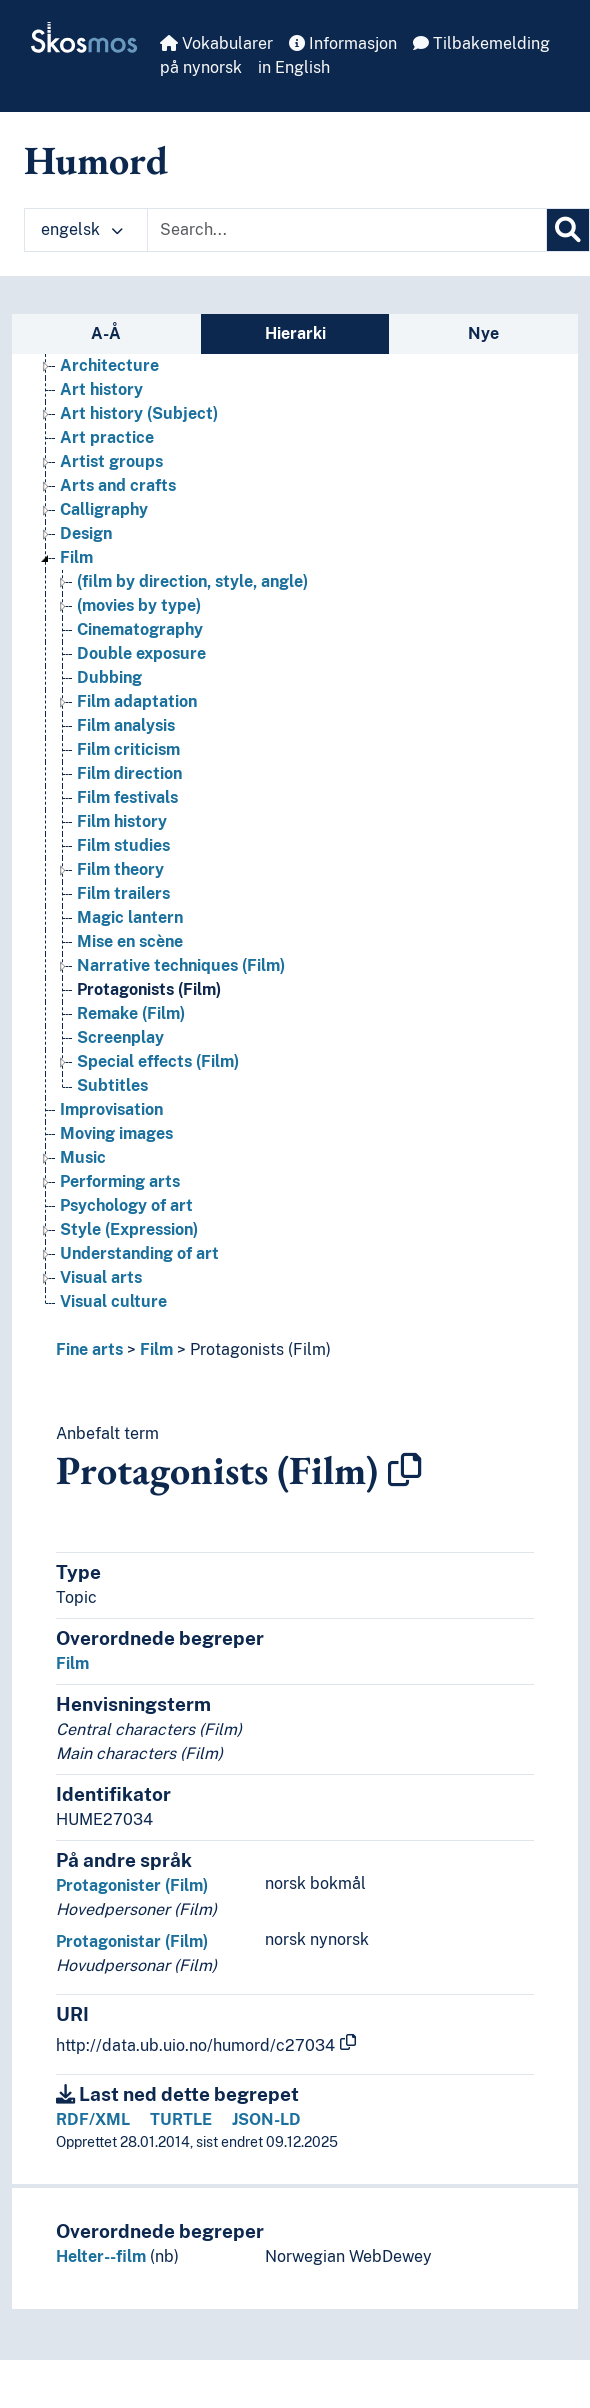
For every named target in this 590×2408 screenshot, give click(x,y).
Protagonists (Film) (260, 1349)
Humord (96, 160)
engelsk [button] (82, 229)
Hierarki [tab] (295, 333)
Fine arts (89, 1349)
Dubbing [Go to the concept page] (109, 677)
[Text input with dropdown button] (347, 230)
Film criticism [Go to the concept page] (128, 749)
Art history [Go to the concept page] (101, 389)
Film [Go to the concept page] (76, 557)
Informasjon (343, 43)
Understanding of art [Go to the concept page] (139, 1253)
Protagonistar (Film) (132, 1941)
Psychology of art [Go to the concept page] (126, 1205)
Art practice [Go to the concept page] (107, 437)
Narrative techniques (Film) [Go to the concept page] (181, 965)
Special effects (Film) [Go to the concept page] (158, 1061)
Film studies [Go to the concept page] (123, 845)
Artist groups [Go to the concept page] (111, 461)
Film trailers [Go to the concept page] (123, 893)
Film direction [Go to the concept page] (129, 773)
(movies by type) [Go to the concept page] (139, 605)
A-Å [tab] (106, 333)
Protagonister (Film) (132, 1885)
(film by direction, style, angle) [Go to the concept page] (192, 581)
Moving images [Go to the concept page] (116, 1133)
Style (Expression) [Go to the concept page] (129, 1229)
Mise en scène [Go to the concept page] (130, 941)
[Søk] (568, 230)
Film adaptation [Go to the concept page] (137, 701)
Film (156, 1349)
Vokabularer (216, 43)
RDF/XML (93, 2119)
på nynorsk (201, 67)
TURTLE (181, 2119)
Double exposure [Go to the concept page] (141, 653)
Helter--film (101, 2256)
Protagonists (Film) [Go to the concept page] (149, 989)
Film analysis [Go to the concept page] (126, 725)
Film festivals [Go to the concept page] (127, 797)
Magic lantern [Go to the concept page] (130, 917)
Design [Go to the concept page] (86, 533)
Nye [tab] (483, 333)
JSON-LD (266, 2119)
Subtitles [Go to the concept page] (112, 1085)
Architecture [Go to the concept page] (109, 365)
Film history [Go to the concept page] (122, 821)
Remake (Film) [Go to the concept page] (131, 1013)
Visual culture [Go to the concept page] (113, 1301)
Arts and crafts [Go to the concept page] (118, 485)
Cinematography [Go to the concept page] (140, 629)
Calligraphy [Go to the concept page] (104, 509)
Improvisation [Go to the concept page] (111, 1109)
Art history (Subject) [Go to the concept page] (139, 413)
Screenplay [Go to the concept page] (120, 1037)
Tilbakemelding (481, 43)
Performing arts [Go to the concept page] (120, 1181)
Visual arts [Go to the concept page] (101, 1277)
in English (294, 67)
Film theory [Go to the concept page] (120, 869)
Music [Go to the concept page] (83, 1157)
